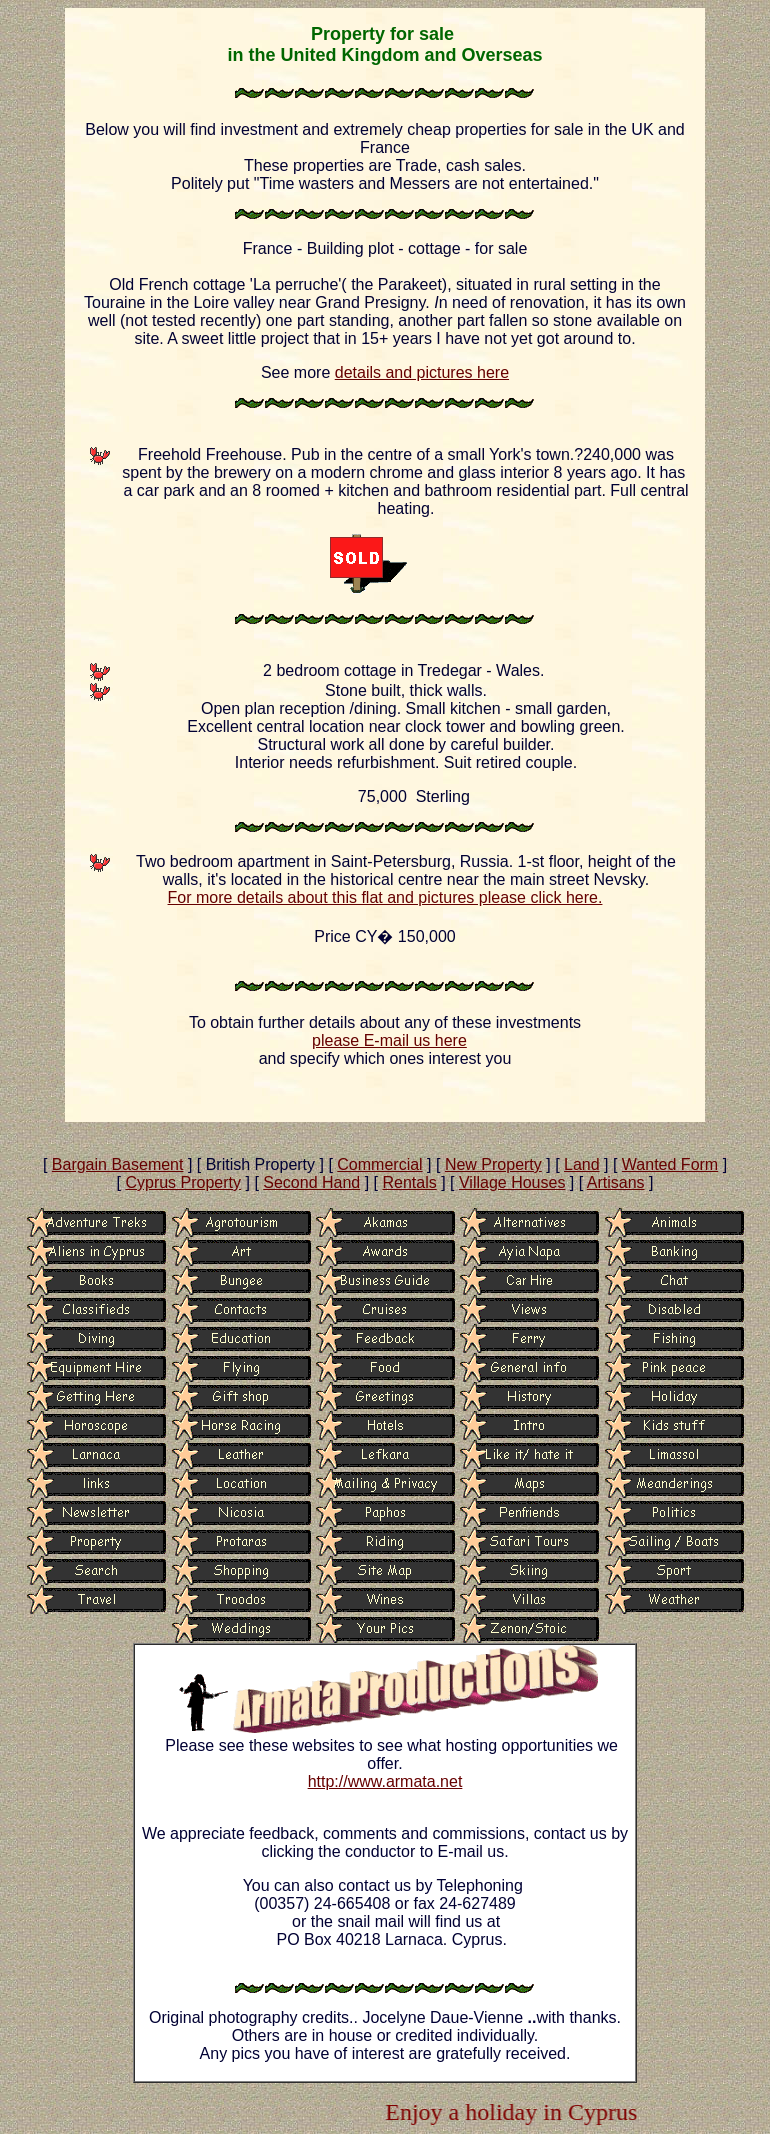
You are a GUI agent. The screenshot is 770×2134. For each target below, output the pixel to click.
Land (582, 1164)
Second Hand (311, 1182)
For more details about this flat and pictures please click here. (385, 897)
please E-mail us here (389, 1040)
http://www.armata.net (385, 1781)
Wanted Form (670, 1164)
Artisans (616, 1182)
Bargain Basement (118, 1164)
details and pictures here (422, 372)
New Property (493, 1164)
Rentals (409, 1182)
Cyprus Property (183, 1182)
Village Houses (512, 1182)
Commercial (379, 1164)
